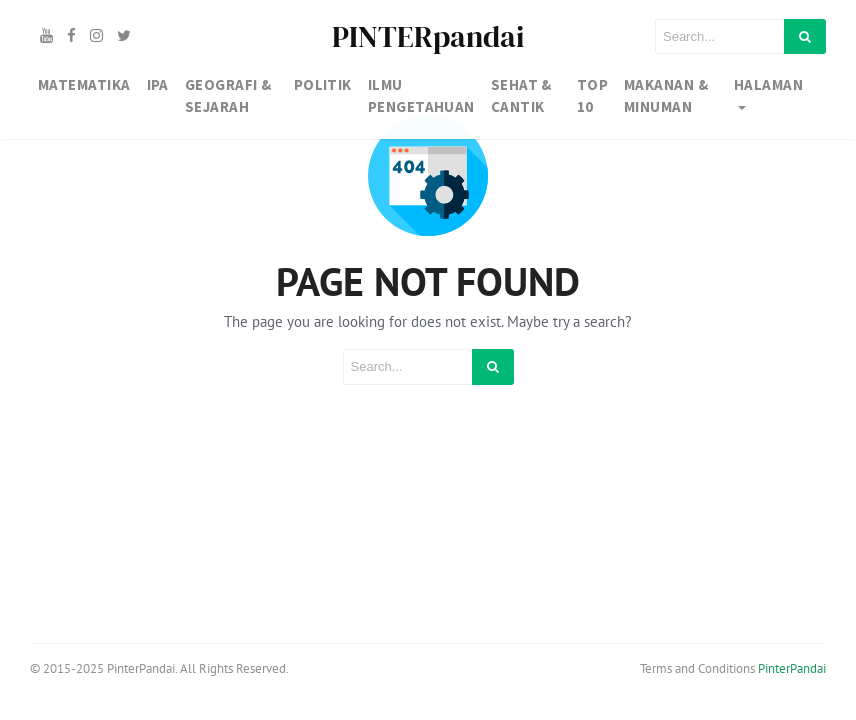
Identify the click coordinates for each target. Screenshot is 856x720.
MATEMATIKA (84, 84)
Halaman (768, 84)
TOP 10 (592, 96)
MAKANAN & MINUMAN (666, 96)
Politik (323, 84)
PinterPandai (792, 668)
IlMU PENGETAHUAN (421, 96)
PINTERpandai (428, 36)
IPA (158, 84)
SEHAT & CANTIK (521, 96)
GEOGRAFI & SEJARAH (228, 96)
